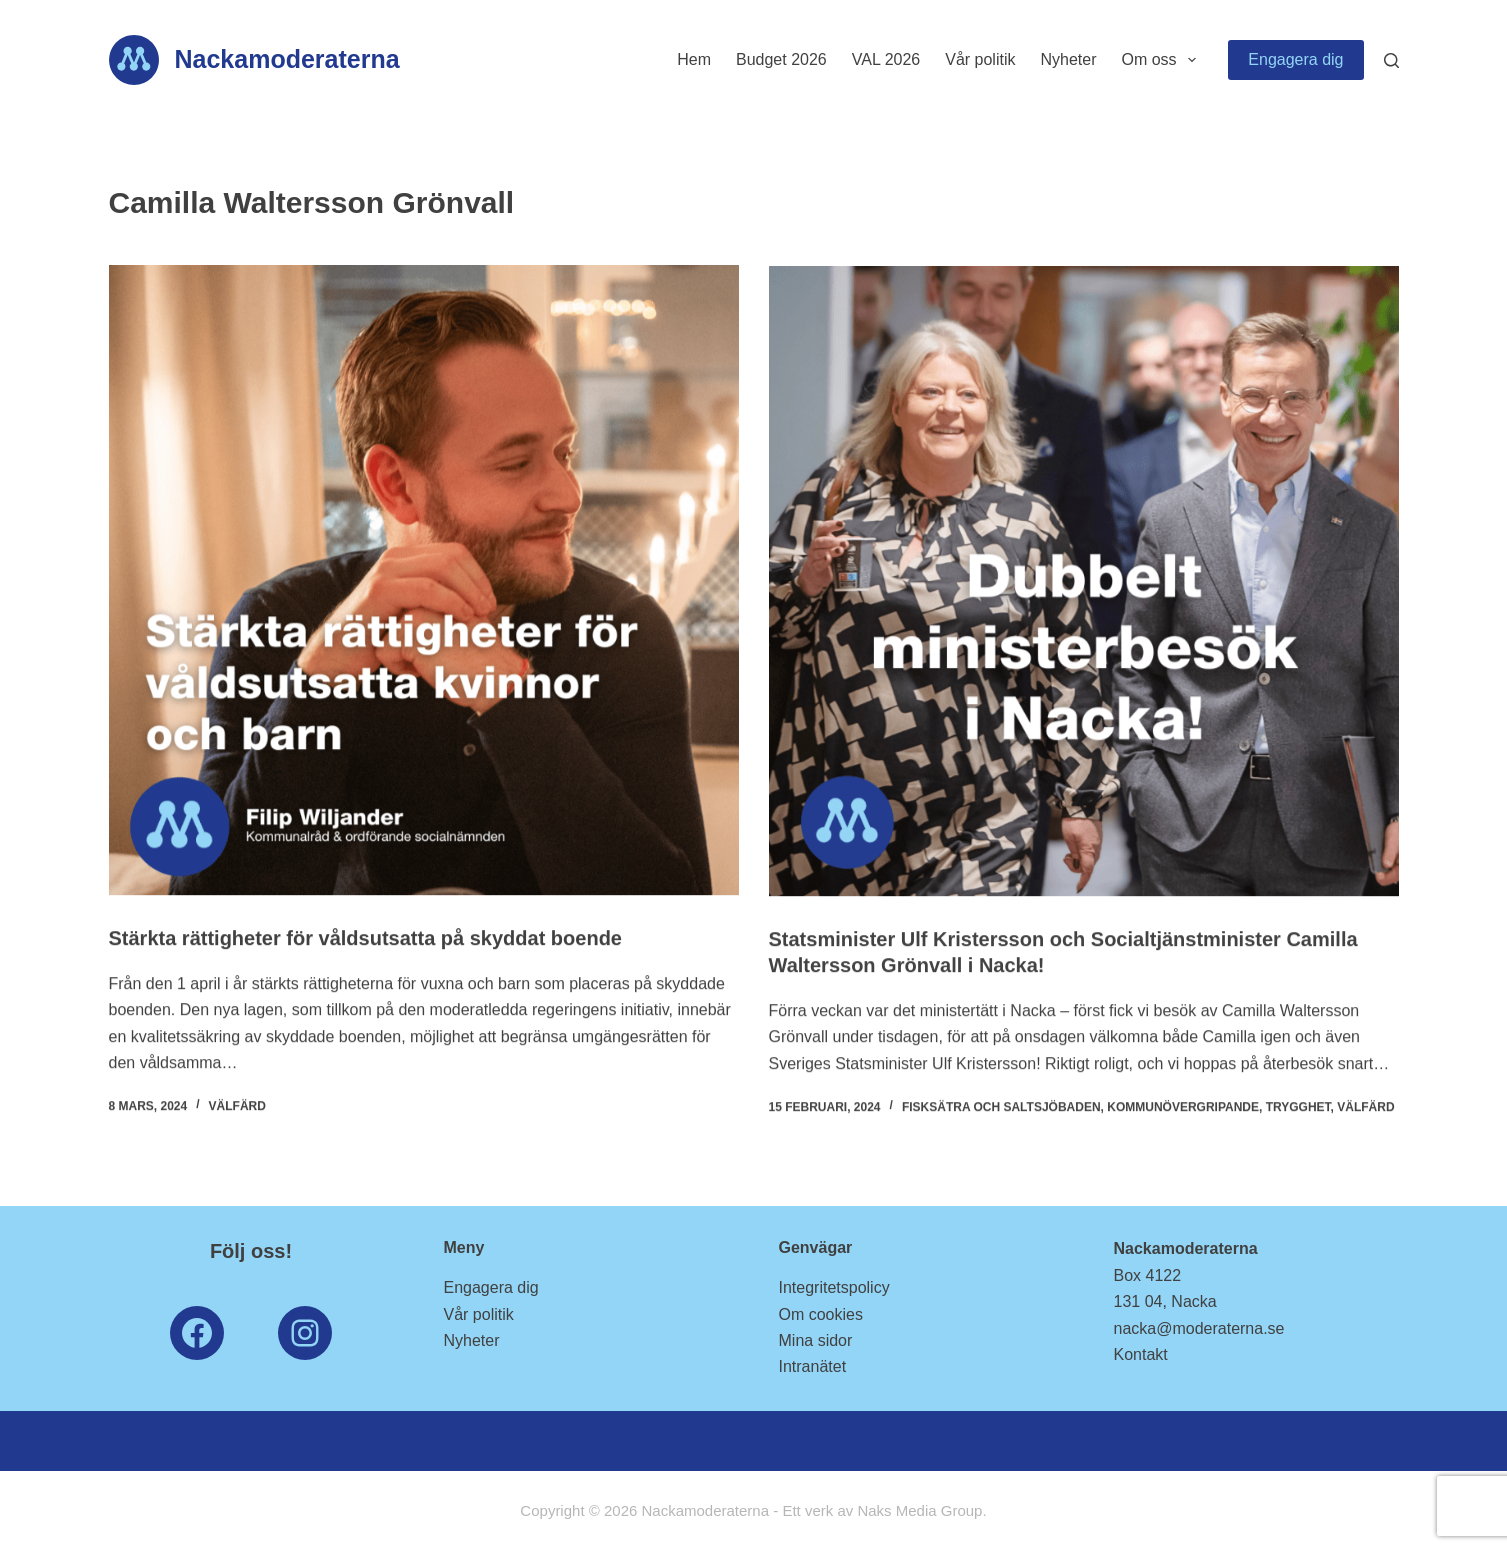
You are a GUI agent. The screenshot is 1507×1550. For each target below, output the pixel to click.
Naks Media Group (919, 1510)
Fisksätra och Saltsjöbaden (1001, 1108)
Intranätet (813, 1366)
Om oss (1163, 60)
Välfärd (237, 1106)
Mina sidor (816, 1340)
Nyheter (1068, 59)
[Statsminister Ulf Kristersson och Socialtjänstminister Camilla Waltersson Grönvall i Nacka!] (1084, 583)
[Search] (1391, 60)
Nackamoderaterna (287, 59)
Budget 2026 (781, 59)
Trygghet (1298, 1108)
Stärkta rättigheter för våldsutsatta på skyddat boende (365, 938)
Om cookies (821, 1314)
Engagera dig (1295, 59)
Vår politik (980, 59)
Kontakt (1141, 1354)
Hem (694, 59)
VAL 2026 (886, 59)
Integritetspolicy (834, 1287)
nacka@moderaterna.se (1199, 1328)
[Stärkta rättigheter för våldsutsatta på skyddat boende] (424, 580)
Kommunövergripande (1183, 1108)
